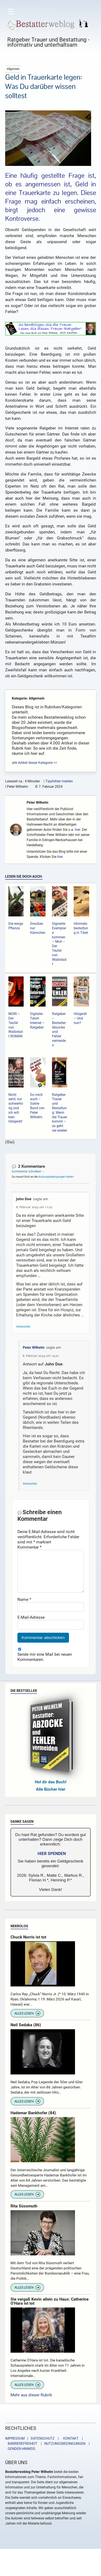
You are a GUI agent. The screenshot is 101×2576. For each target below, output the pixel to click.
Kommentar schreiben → (28, 1171)
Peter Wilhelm (37, 802)
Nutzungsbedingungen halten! (56, 1176)
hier (77, 830)
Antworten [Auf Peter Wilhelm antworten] (30, 1484)
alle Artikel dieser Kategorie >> (34, 763)
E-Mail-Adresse (31, 1625)
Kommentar (29, 1547)
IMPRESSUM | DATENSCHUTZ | (33, 2447)
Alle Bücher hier (50, 1797)
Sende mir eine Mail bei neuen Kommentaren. (44, 1665)
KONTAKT (69, 2447)
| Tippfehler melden (58, 781)
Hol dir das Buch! (50, 1790)
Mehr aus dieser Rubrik (31, 2403)
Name (24, 1608)
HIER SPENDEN (52, 1862)
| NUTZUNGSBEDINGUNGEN (61, 2452)
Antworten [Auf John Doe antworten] (23, 1326)
